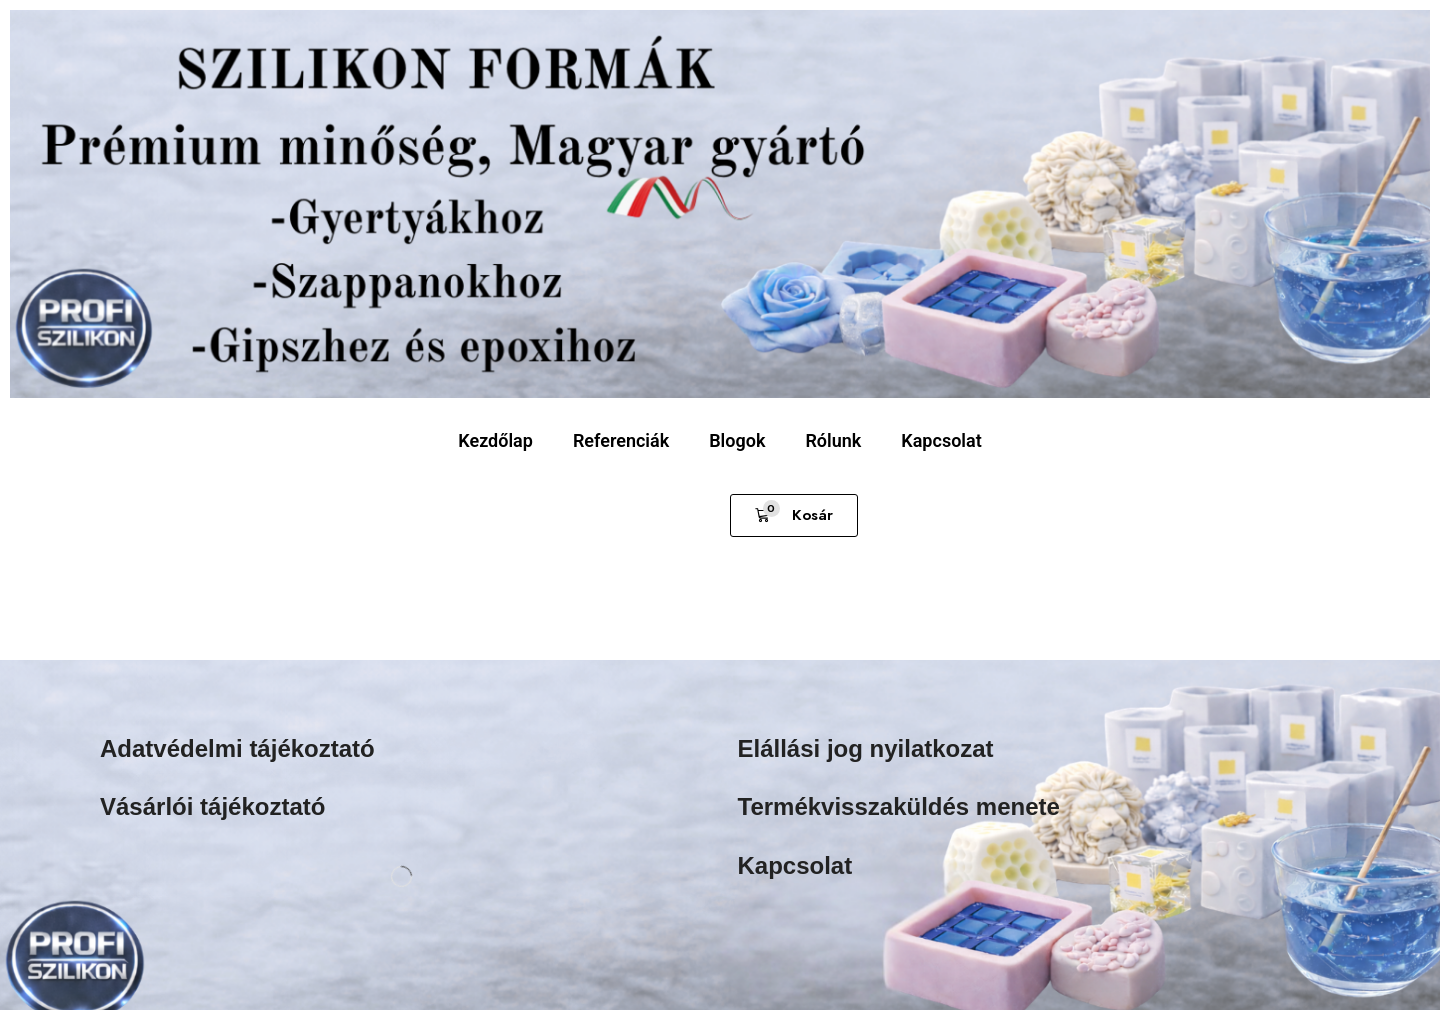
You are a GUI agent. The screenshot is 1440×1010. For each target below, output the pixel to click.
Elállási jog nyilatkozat (866, 748)
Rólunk (833, 440)
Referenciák (621, 440)
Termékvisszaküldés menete (899, 806)
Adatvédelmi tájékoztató (237, 748)
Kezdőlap (495, 440)
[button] (794, 515)
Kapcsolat (941, 440)
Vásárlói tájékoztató (212, 806)
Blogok (737, 440)
